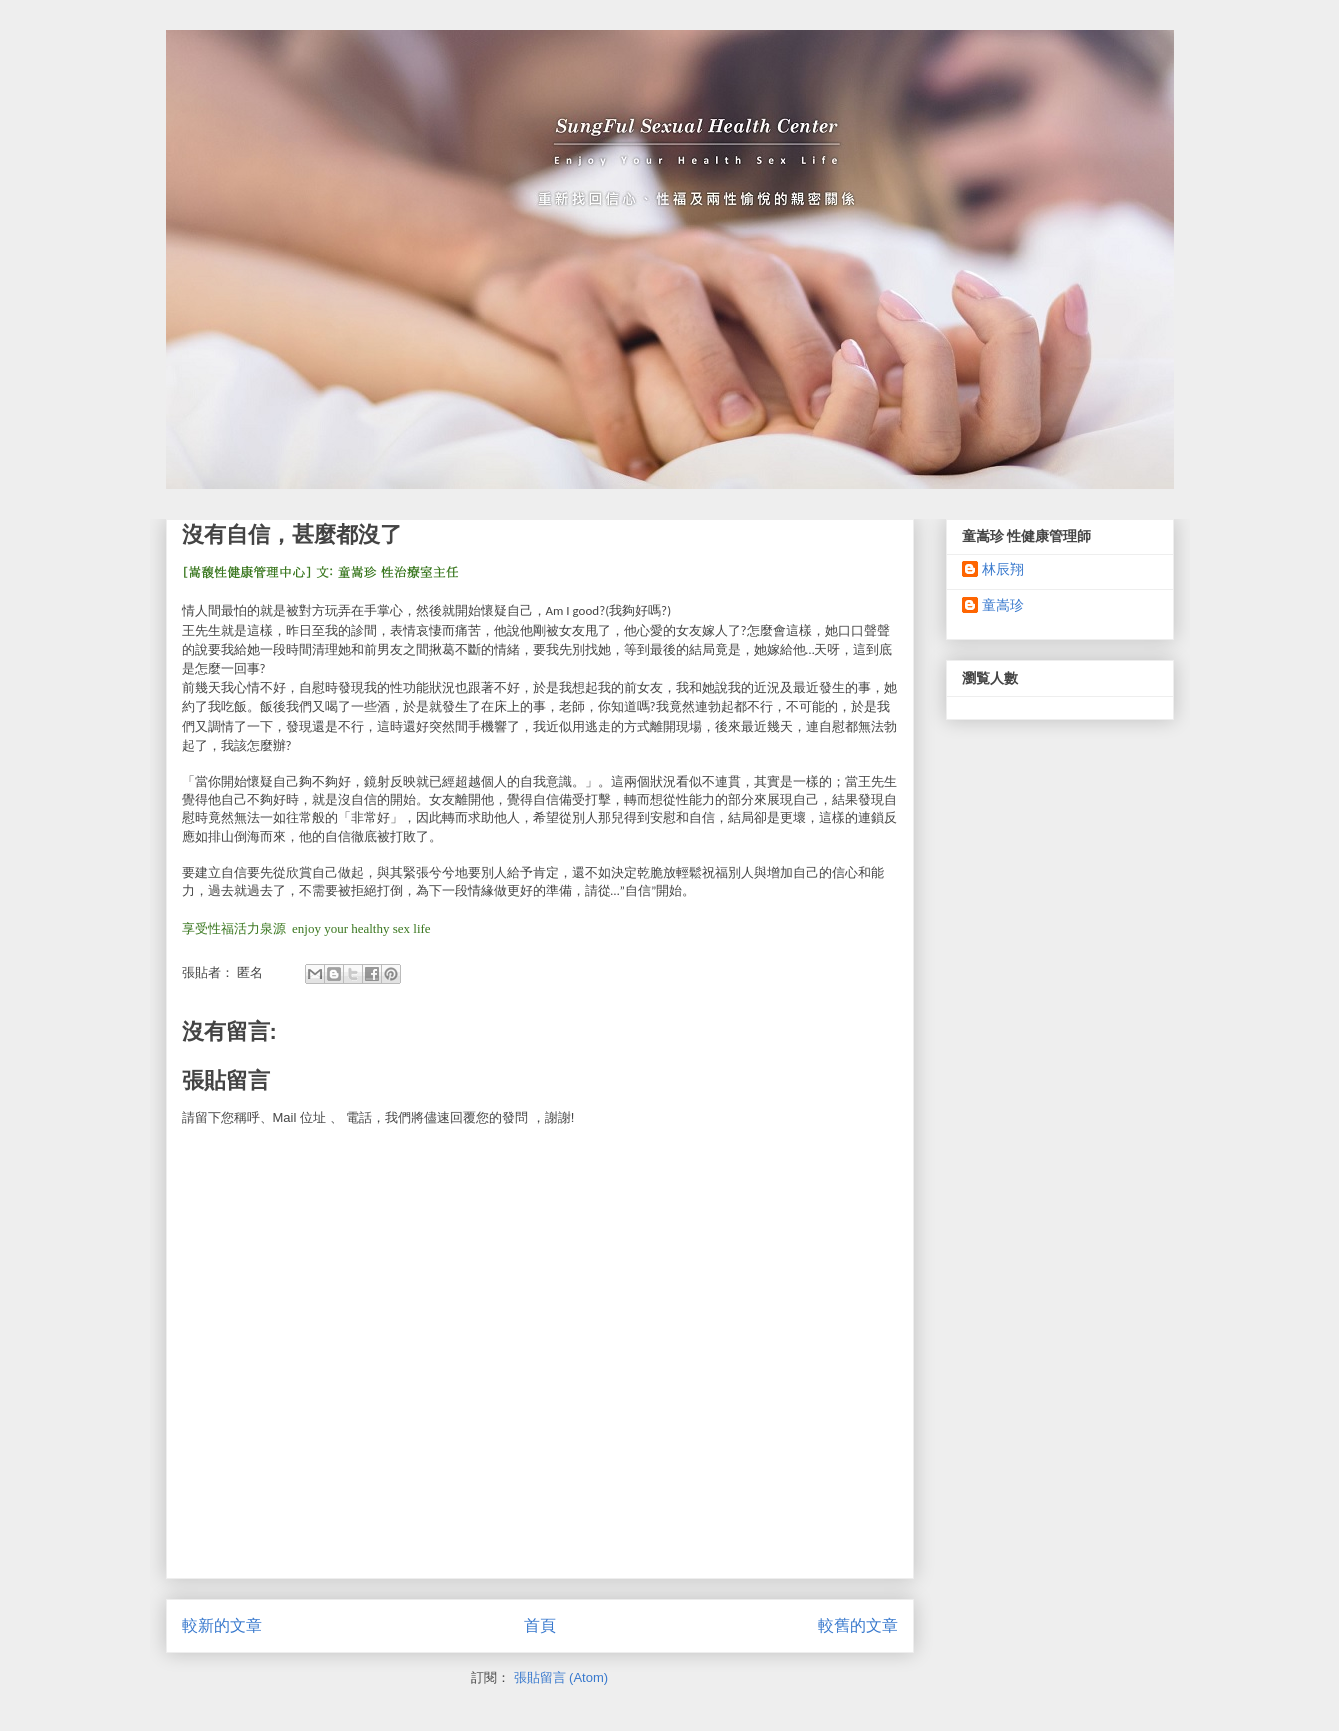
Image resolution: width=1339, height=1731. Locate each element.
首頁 (540, 1625)
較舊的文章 (858, 1625)
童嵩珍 (1003, 605)
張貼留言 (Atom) (561, 1677)
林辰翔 (1003, 569)
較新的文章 (222, 1625)
